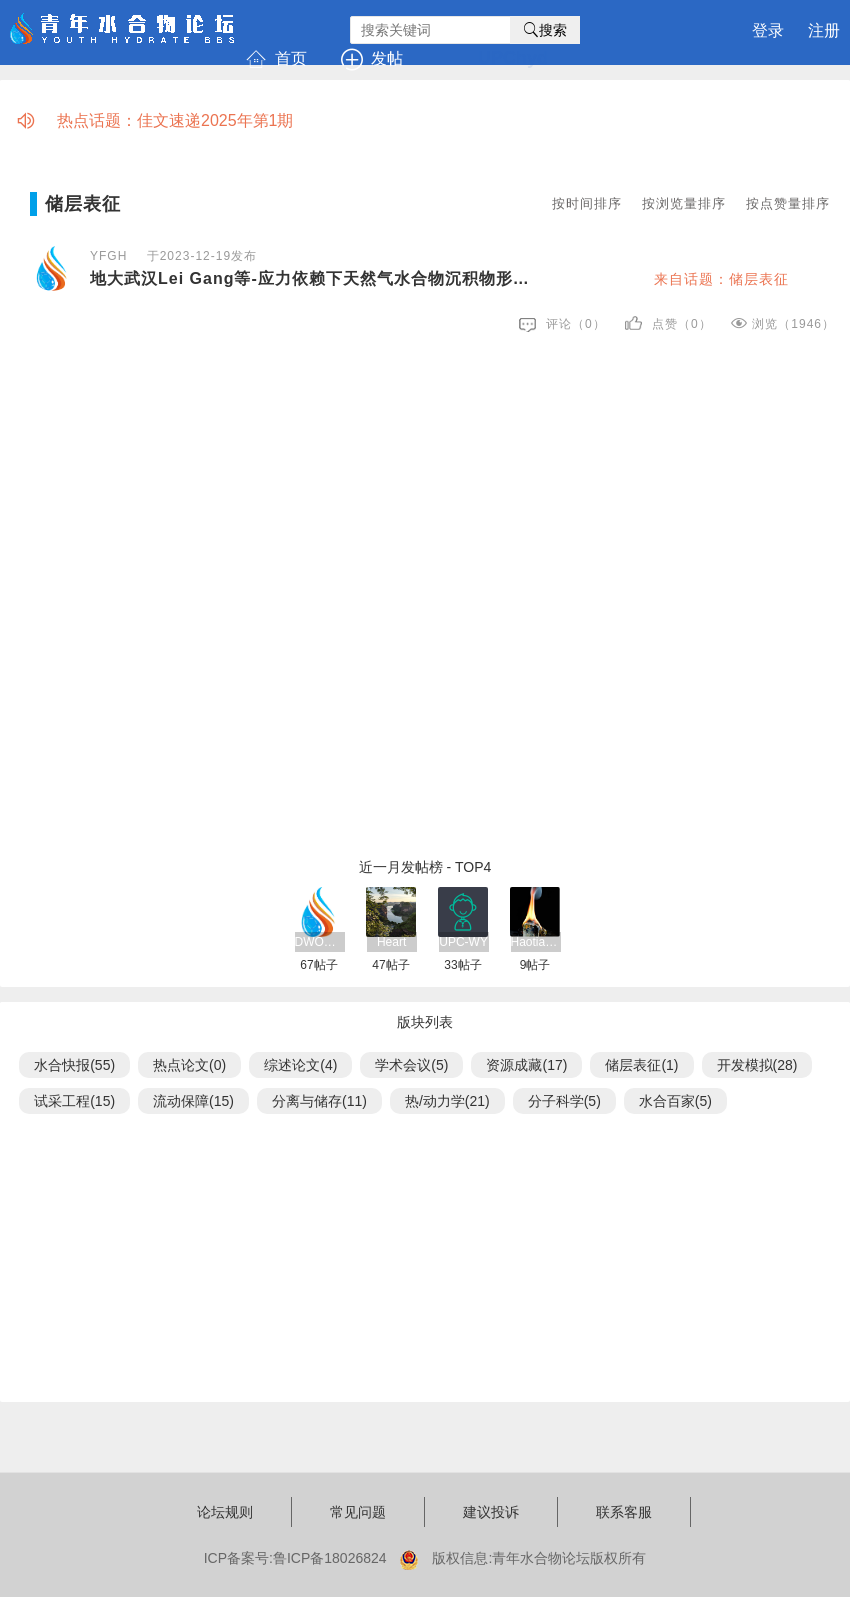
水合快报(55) (74, 1065)
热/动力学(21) (447, 1101)
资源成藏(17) (526, 1065)
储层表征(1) (641, 1065)
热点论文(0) (189, 1065)
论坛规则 (225, 1512)
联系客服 (624, 1512)
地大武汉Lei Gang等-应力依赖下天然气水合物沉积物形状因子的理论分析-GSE (314, 278)
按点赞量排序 (788, 203)
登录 (768, 30)
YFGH (108, 256)
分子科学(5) (564, 1101)
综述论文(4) (300, 1065)
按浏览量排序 (684, 203)
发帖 (374, 58)
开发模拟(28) (757, 1065)
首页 (278, 58)
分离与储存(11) (319, 1101)
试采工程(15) (74, 1101)
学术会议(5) (411, 1065)
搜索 (545, 29)
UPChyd (513, 58)
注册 (824, 30)
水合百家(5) (675, 1101)
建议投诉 (491, 1512)
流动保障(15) (193, 1101)
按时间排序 (587, 203)
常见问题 (358, 1512)
